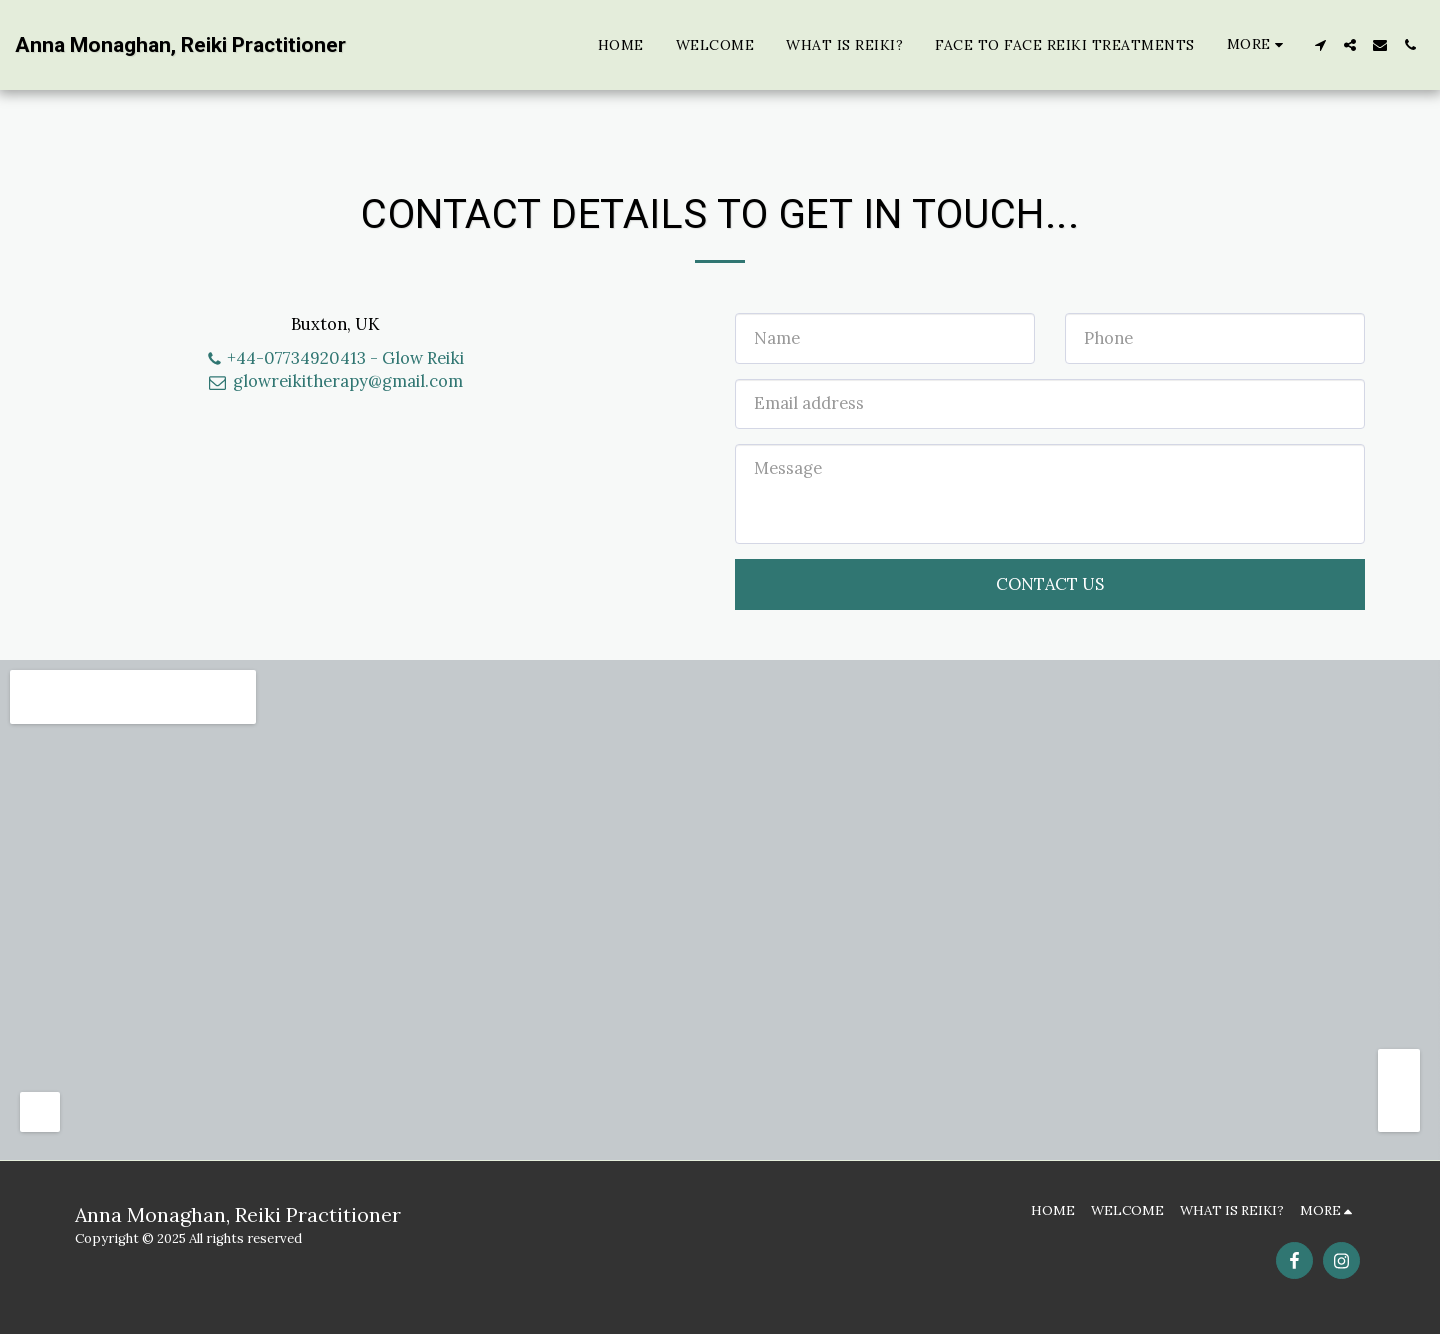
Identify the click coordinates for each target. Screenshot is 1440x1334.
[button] (1320, 45)
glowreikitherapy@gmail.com (335, 381)
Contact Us (1050, 584)
